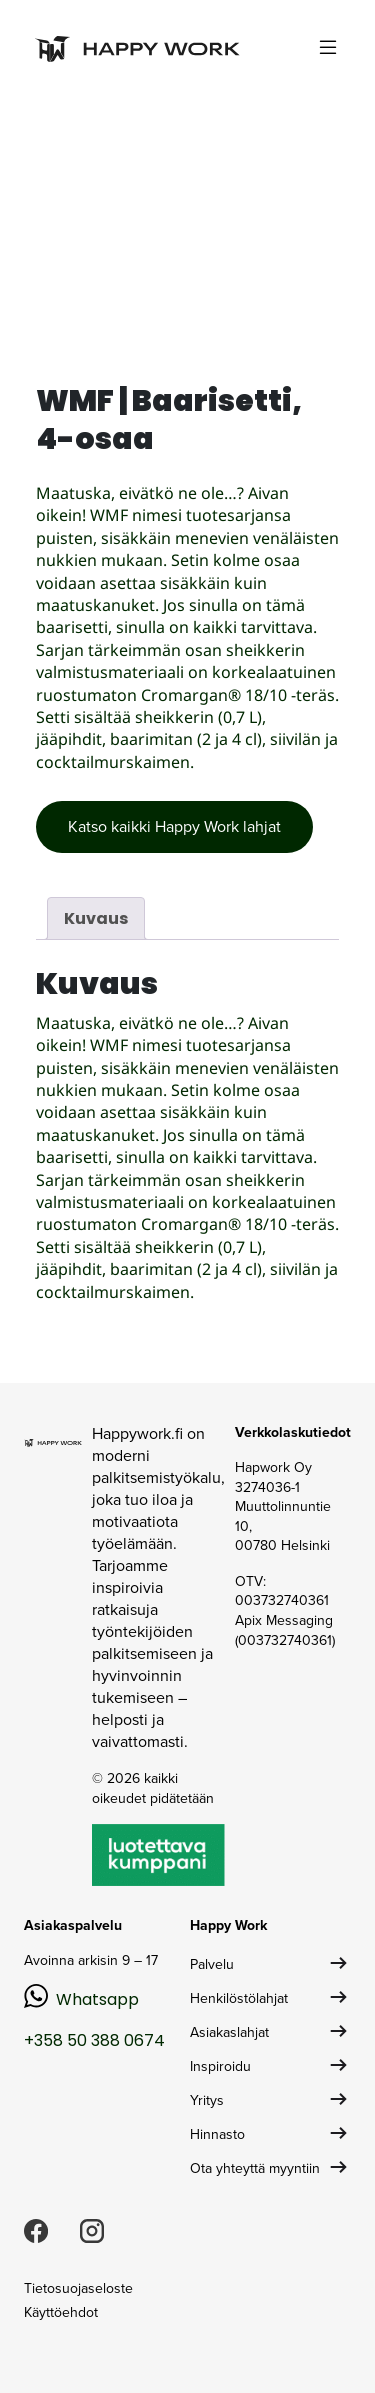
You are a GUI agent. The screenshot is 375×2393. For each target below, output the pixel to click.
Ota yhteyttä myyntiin (255, 2168)
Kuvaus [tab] (96, 918)
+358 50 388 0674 (94, 2040)
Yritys (207, 2100)
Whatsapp (97, 1999)
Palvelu (212, 1964)
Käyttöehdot (61, 2312)
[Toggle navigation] (328, 47)
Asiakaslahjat (229, 2032)
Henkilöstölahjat (239, 1998)
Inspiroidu (220, 2066)
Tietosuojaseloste (78, 2288)
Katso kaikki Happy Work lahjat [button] (174, 826)
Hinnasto (217, 2134)
